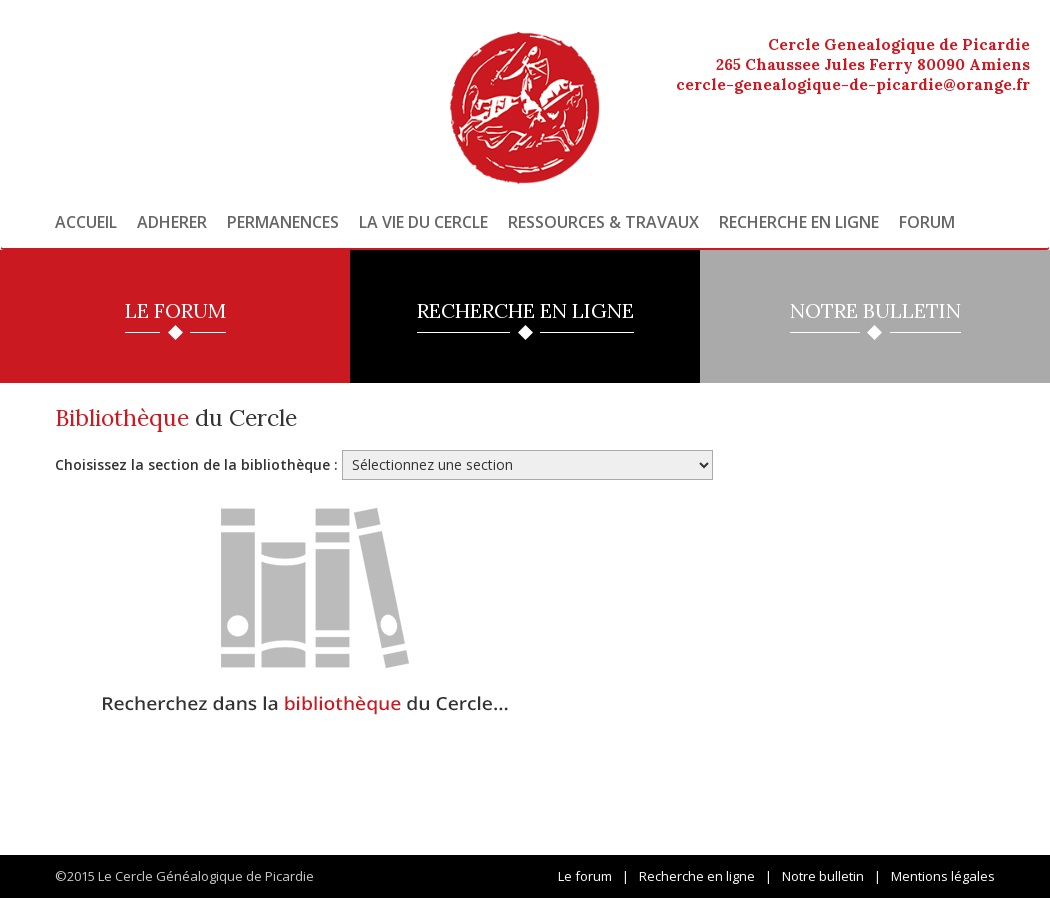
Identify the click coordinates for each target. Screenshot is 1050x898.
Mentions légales (943, 876)
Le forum (585, 876)
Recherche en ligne (799, 222)
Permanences (283, 222)
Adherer (172, 222)
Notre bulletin (823, 876)
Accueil (86, 222)
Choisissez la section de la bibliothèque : (196, 464)
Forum (927, 222)
